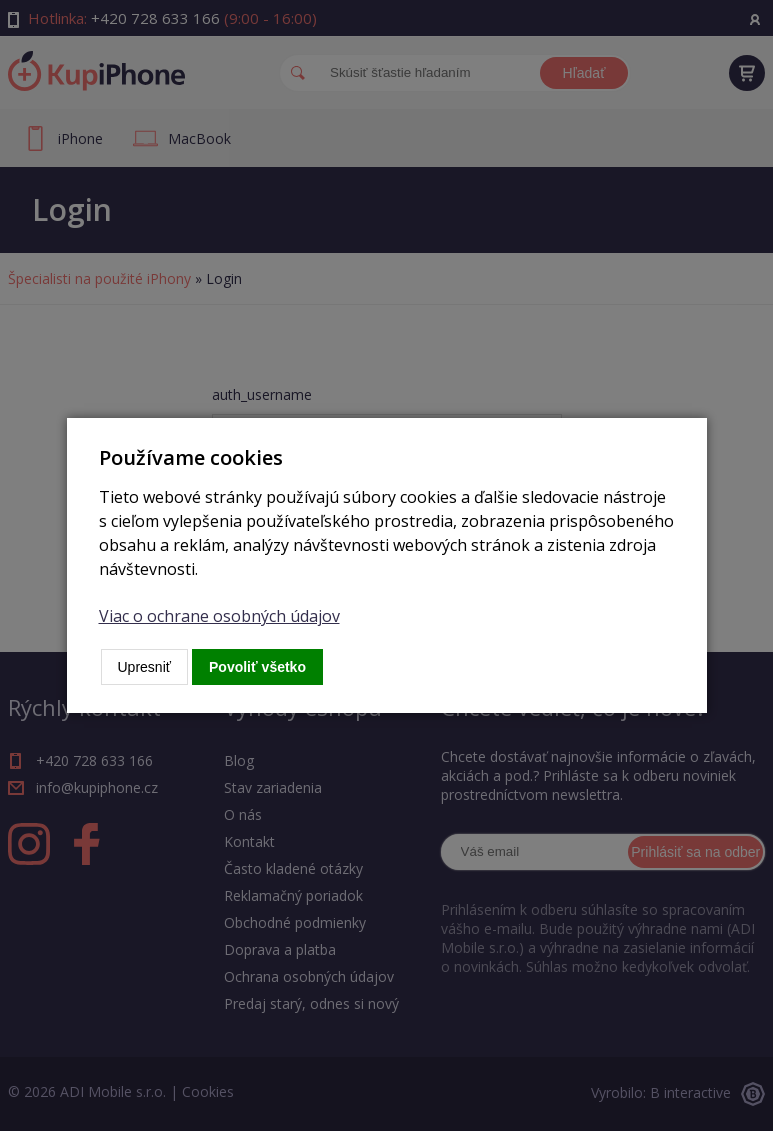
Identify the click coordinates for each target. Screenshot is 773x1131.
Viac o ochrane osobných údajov (219, 616)
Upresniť (145, 667)
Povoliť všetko (257, 667)
